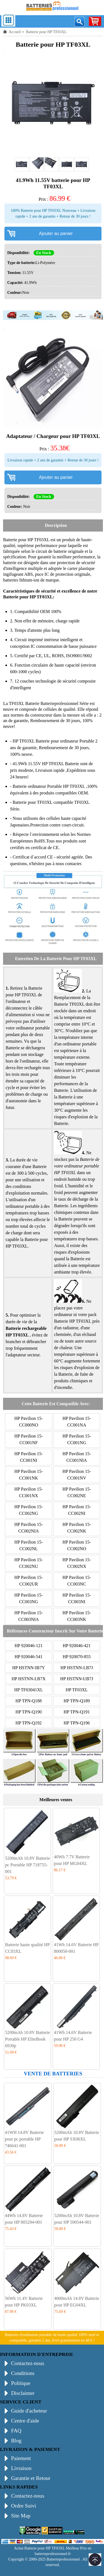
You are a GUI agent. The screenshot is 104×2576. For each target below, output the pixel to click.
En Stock (43, 253)
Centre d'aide (25, 2421)
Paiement (21, 2458)
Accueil (15, 32)
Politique (20, 2383)
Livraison (21, 2468)
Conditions (22, 2373)
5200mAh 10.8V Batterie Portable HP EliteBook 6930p (27, 2039)
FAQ (16, 2431)
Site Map (21, 2516)
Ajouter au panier (56, 233)
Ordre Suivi (23, 2506)
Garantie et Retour (30, 2478)
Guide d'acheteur (29, 2411)
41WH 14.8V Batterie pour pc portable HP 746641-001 (24, 2139)
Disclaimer (22, 2393)
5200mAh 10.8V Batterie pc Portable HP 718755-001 (27, 1865)
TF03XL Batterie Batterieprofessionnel (43, 703)
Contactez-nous (27, 2363)
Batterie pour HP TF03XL (26, 539)
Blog (16, 2440)
